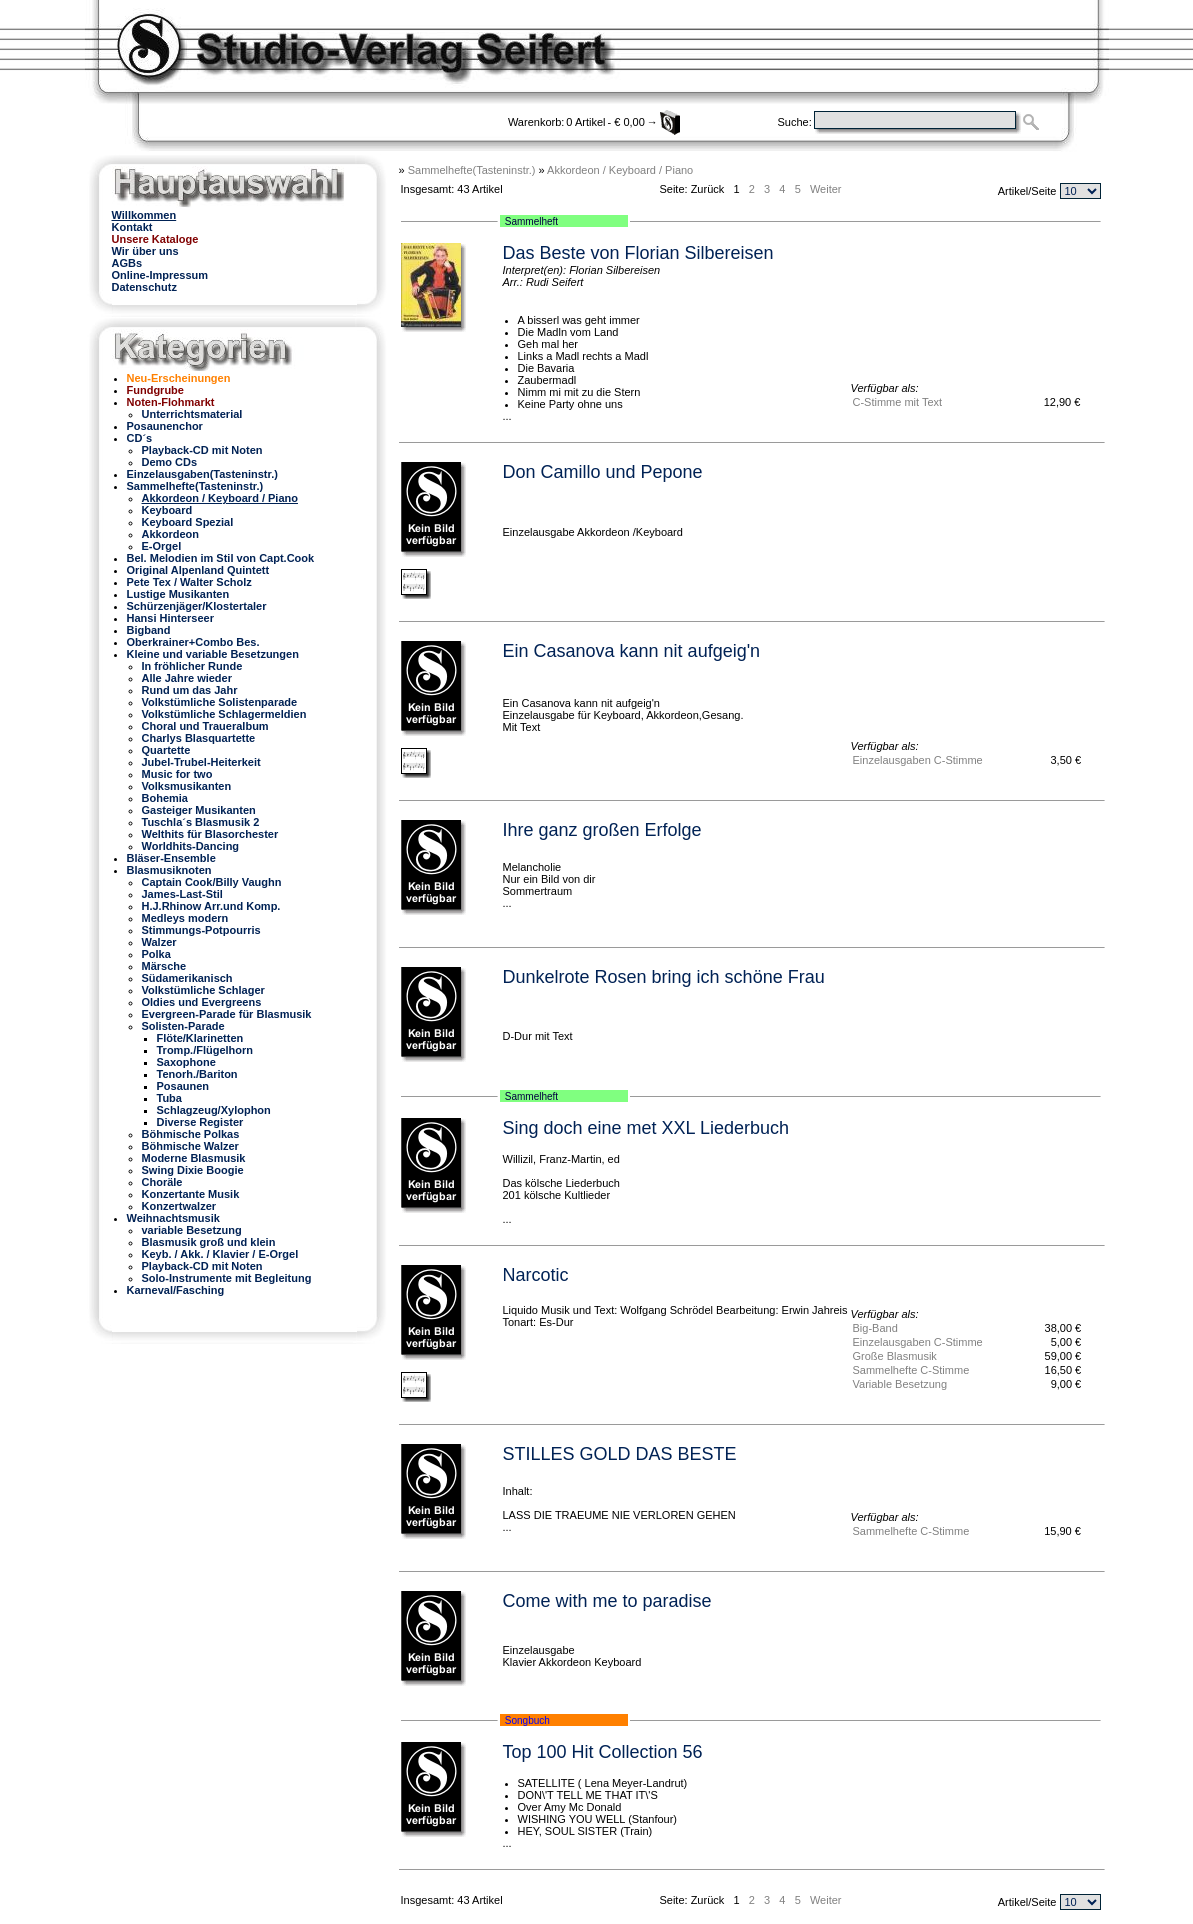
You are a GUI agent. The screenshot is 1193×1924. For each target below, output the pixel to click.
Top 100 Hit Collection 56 (603, 1752)
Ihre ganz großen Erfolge (602, 830)
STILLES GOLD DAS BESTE (620, 1454)
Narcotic (536, 1275)
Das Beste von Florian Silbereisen (638, 253)
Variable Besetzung (900, 1384)
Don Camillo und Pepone (603, 472)
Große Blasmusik (895, 1356)
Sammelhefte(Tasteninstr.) (472, 170)
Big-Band (875, 1328)
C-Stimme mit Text (898, 402)
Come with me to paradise (607, 1601)
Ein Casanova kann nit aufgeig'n (632, 651)
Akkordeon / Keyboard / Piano (620, 170)
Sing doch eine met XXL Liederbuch (646, 1128)
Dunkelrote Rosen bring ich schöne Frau (664, 977)
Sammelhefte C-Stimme (911, 1370)
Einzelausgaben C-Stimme (918, 760)
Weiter (826, 189)
